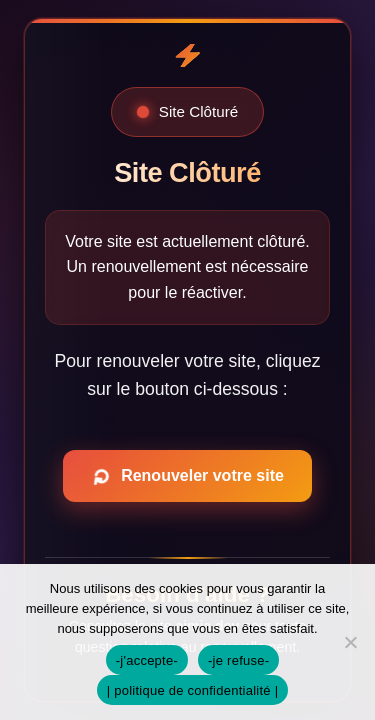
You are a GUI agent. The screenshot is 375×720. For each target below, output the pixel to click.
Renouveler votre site (184, 476)
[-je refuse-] (350, 642)
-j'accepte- (147, 660)
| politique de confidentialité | (193, 690)
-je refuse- (238, 660)
